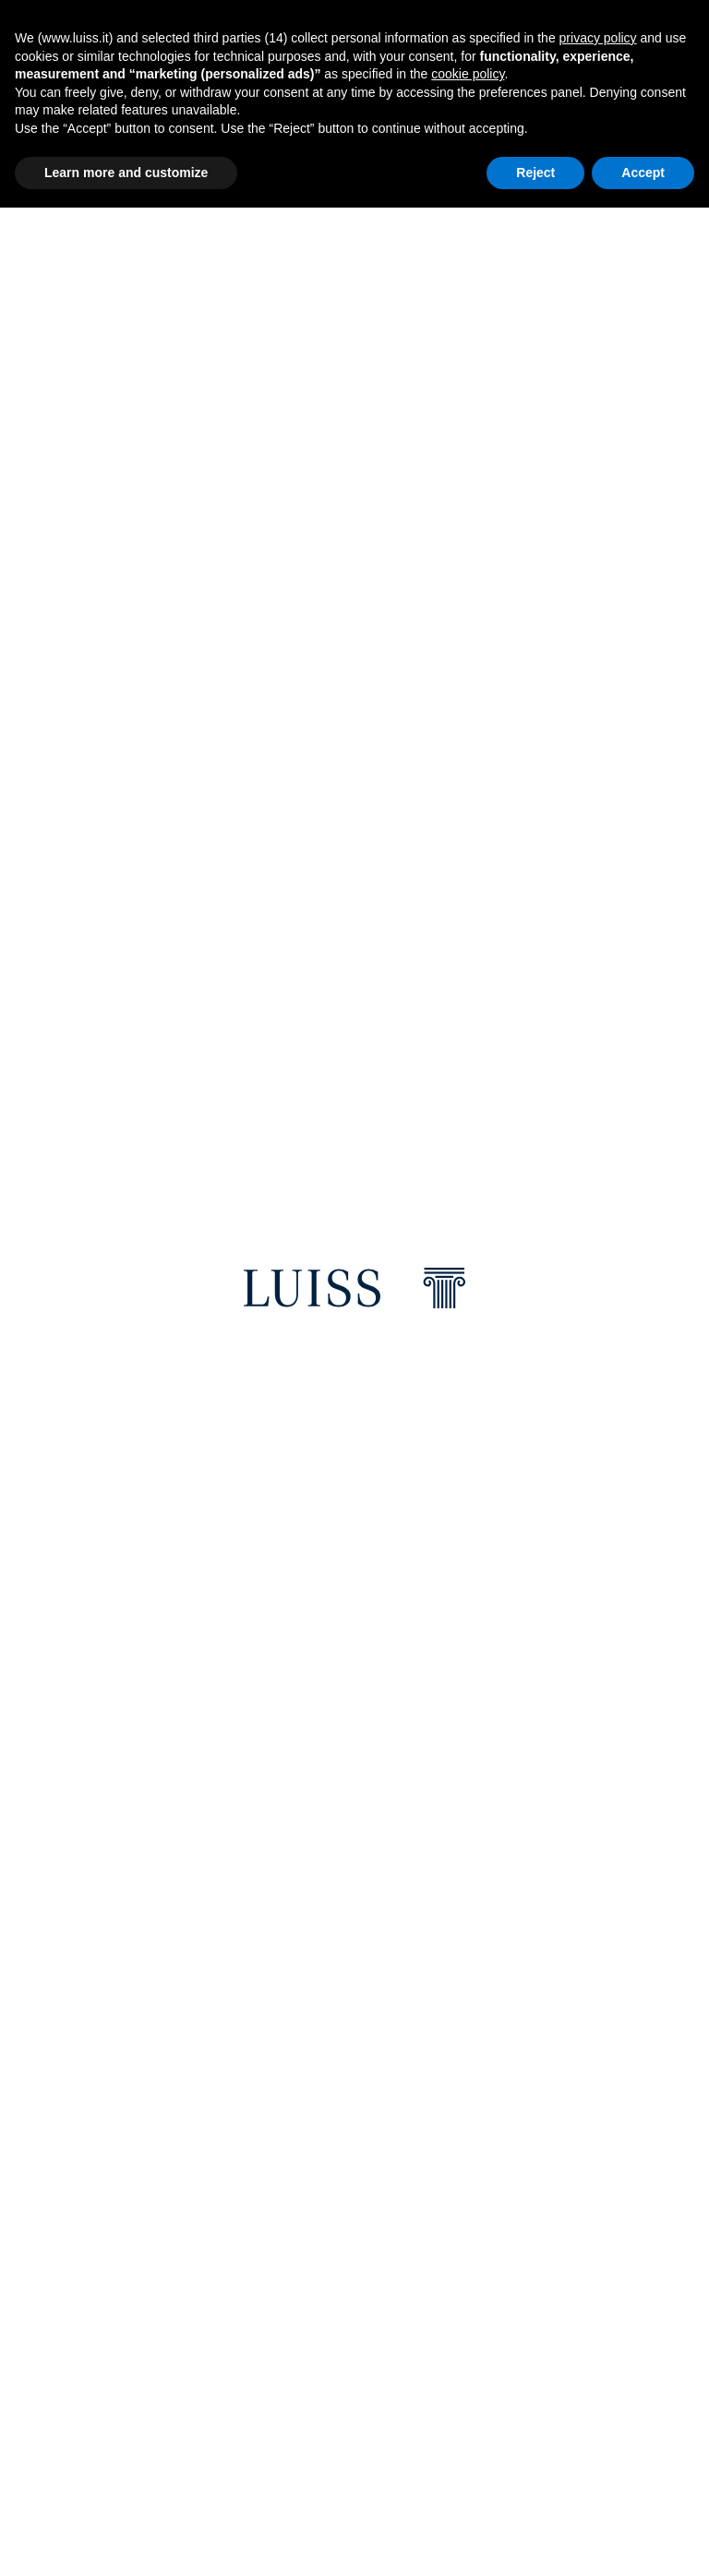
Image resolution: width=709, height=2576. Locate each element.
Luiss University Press (318, 2320)
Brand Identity (296, 2289)
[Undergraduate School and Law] (199, 1285)
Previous (31, 383)
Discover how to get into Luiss (191, 1467)
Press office (288, 2351)
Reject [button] (535, 172)
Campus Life (286, 2257)
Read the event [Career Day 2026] (159, 927)
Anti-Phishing (448, 2368)
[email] (230, 1987)
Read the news (88, 731)
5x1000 (269, 2462)
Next (685, 383)
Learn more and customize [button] (126, 172)
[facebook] (91, 1987)
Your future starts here (135, 1496)
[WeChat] (154, 2328)
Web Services (446, 2226)
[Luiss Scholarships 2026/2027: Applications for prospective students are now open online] (327, 624)
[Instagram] (154, 2291)
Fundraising (444, 2337)
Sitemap (429, 2479)
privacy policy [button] (598, 37)
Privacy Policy (294, 2431)
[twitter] (145, 1987)
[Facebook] (65, 2291)
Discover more (201, 485)
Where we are (293, 2194)
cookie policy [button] (467, 73)
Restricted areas (458, 2194)
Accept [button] (643, 172)
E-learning (440, 2257)
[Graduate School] (509, 1285)
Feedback (434, 2399)
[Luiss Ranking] (354, 1856)
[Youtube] (110, 2328)
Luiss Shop (283, 2226)
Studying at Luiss (151, 1081)
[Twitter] (198, 2291)
